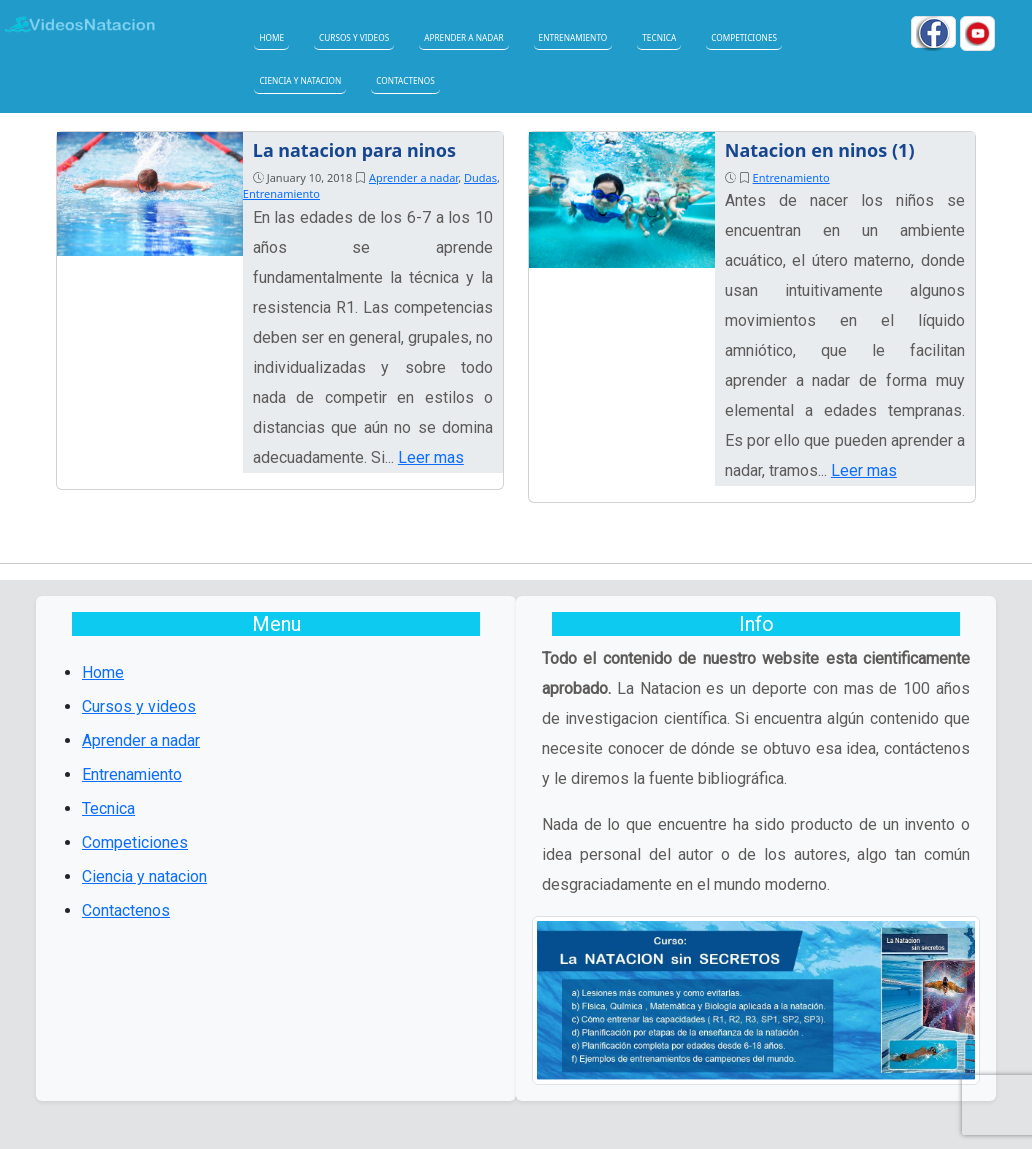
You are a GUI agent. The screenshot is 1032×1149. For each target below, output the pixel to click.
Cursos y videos (354, 37)
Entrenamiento (573, 37)
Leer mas (431, 457)
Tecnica (659, 37)
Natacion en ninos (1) (820, 150)
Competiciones (744, 37)
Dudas (480, 177)
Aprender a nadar (463, 37)
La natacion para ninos (354, 150)
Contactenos (405, 80)
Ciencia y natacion (300, 80)
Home (271, 37)
